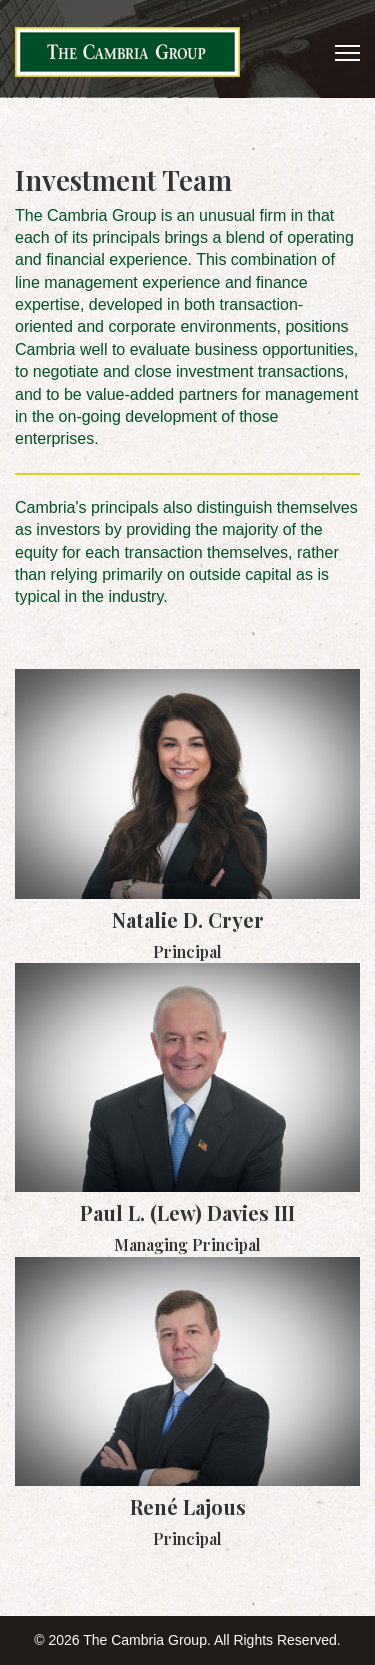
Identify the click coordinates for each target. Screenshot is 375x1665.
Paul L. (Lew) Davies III (187, 1212)
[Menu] (347, 53)
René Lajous (188, 1506)
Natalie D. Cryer (188, 919)
